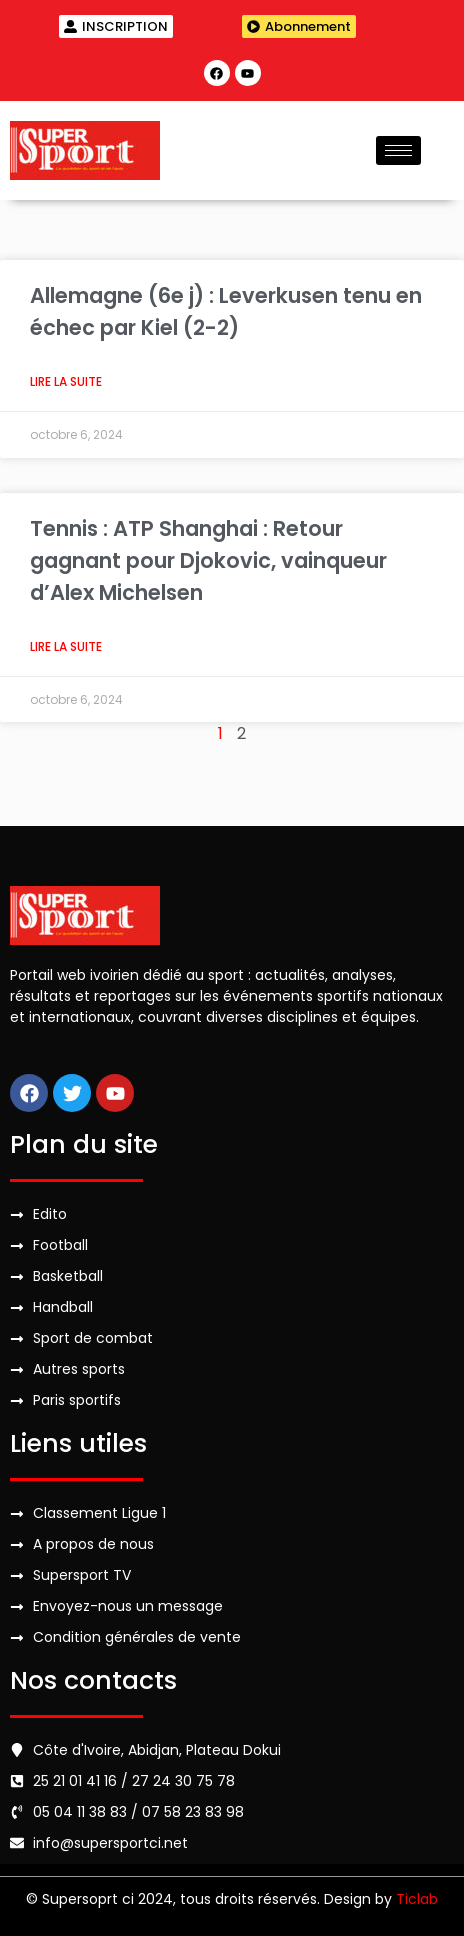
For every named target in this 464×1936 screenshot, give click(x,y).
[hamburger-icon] (398, 150)
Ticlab (417, 1899)
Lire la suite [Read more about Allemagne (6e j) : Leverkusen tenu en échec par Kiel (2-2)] (66, 381)
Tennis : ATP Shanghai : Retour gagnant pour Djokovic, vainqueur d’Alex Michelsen (208, 560)
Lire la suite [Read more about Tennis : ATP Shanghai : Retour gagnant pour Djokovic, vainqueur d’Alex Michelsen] (66, 646)
